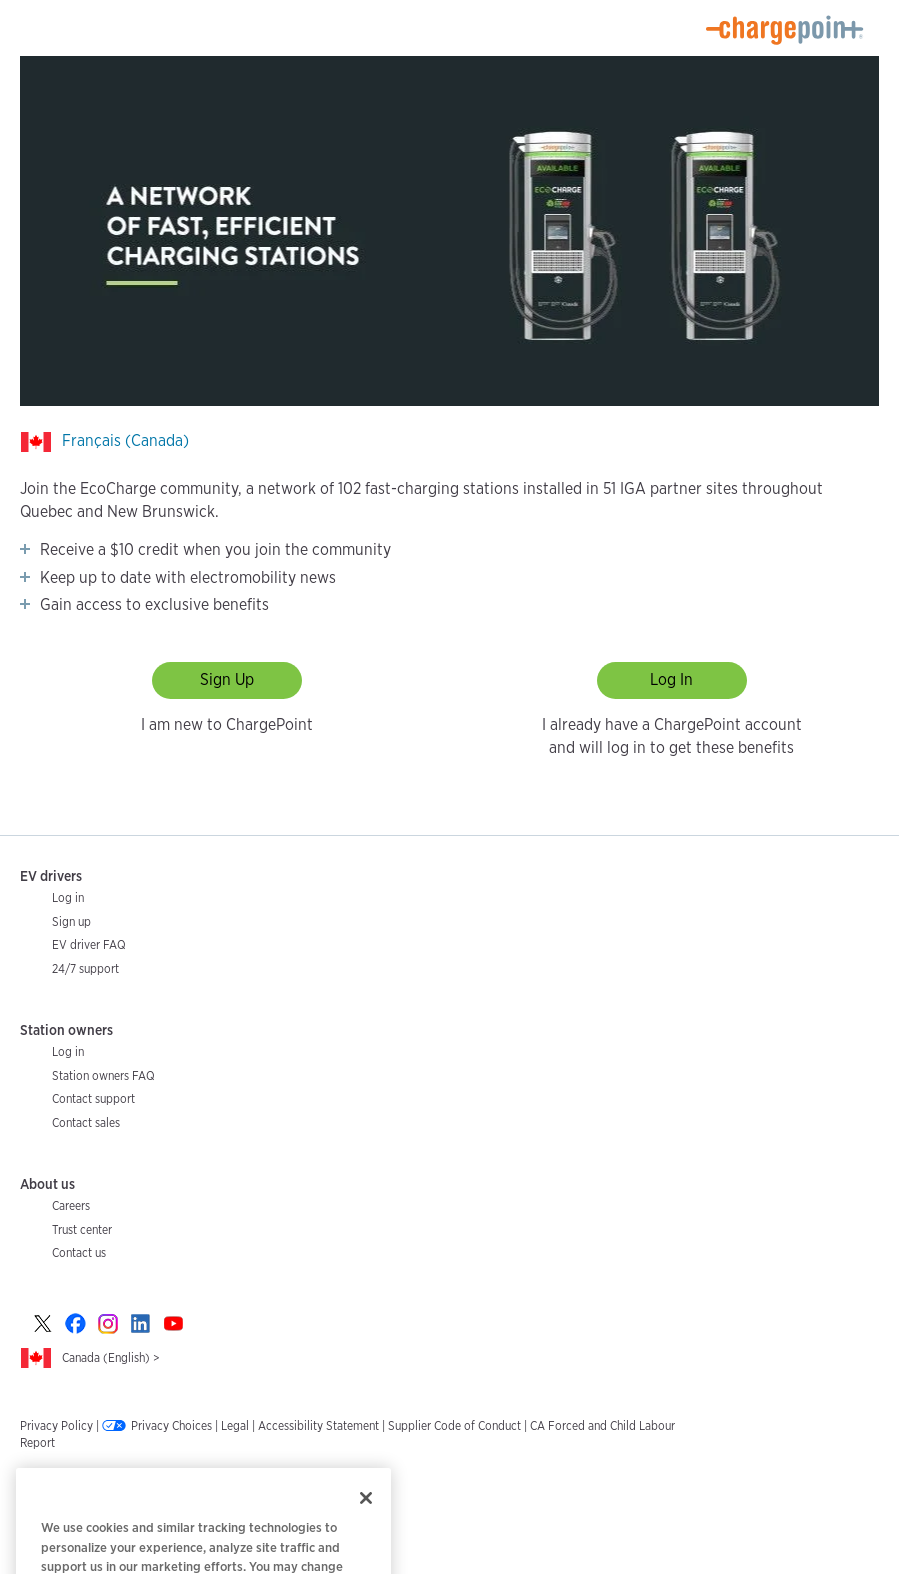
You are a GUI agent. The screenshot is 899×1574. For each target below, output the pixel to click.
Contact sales (86, 1122)
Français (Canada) (125, 440)
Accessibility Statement (318, 1425)
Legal (235, 1425)
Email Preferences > (71, 1482)
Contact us (79, 1252)
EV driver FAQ (89, 944)
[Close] (366, 1517)
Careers (71, 1205)
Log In (671, 679)
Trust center (82, 1229)
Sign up (71, 921)
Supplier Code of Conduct (454, 1425)
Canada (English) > (111, 1357)
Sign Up (227, 679)
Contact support (93, 1098)
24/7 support (85, 968)
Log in (68, 897)
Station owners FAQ (103, 1075)
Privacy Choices (171, 1425)
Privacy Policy (56, 1425)
